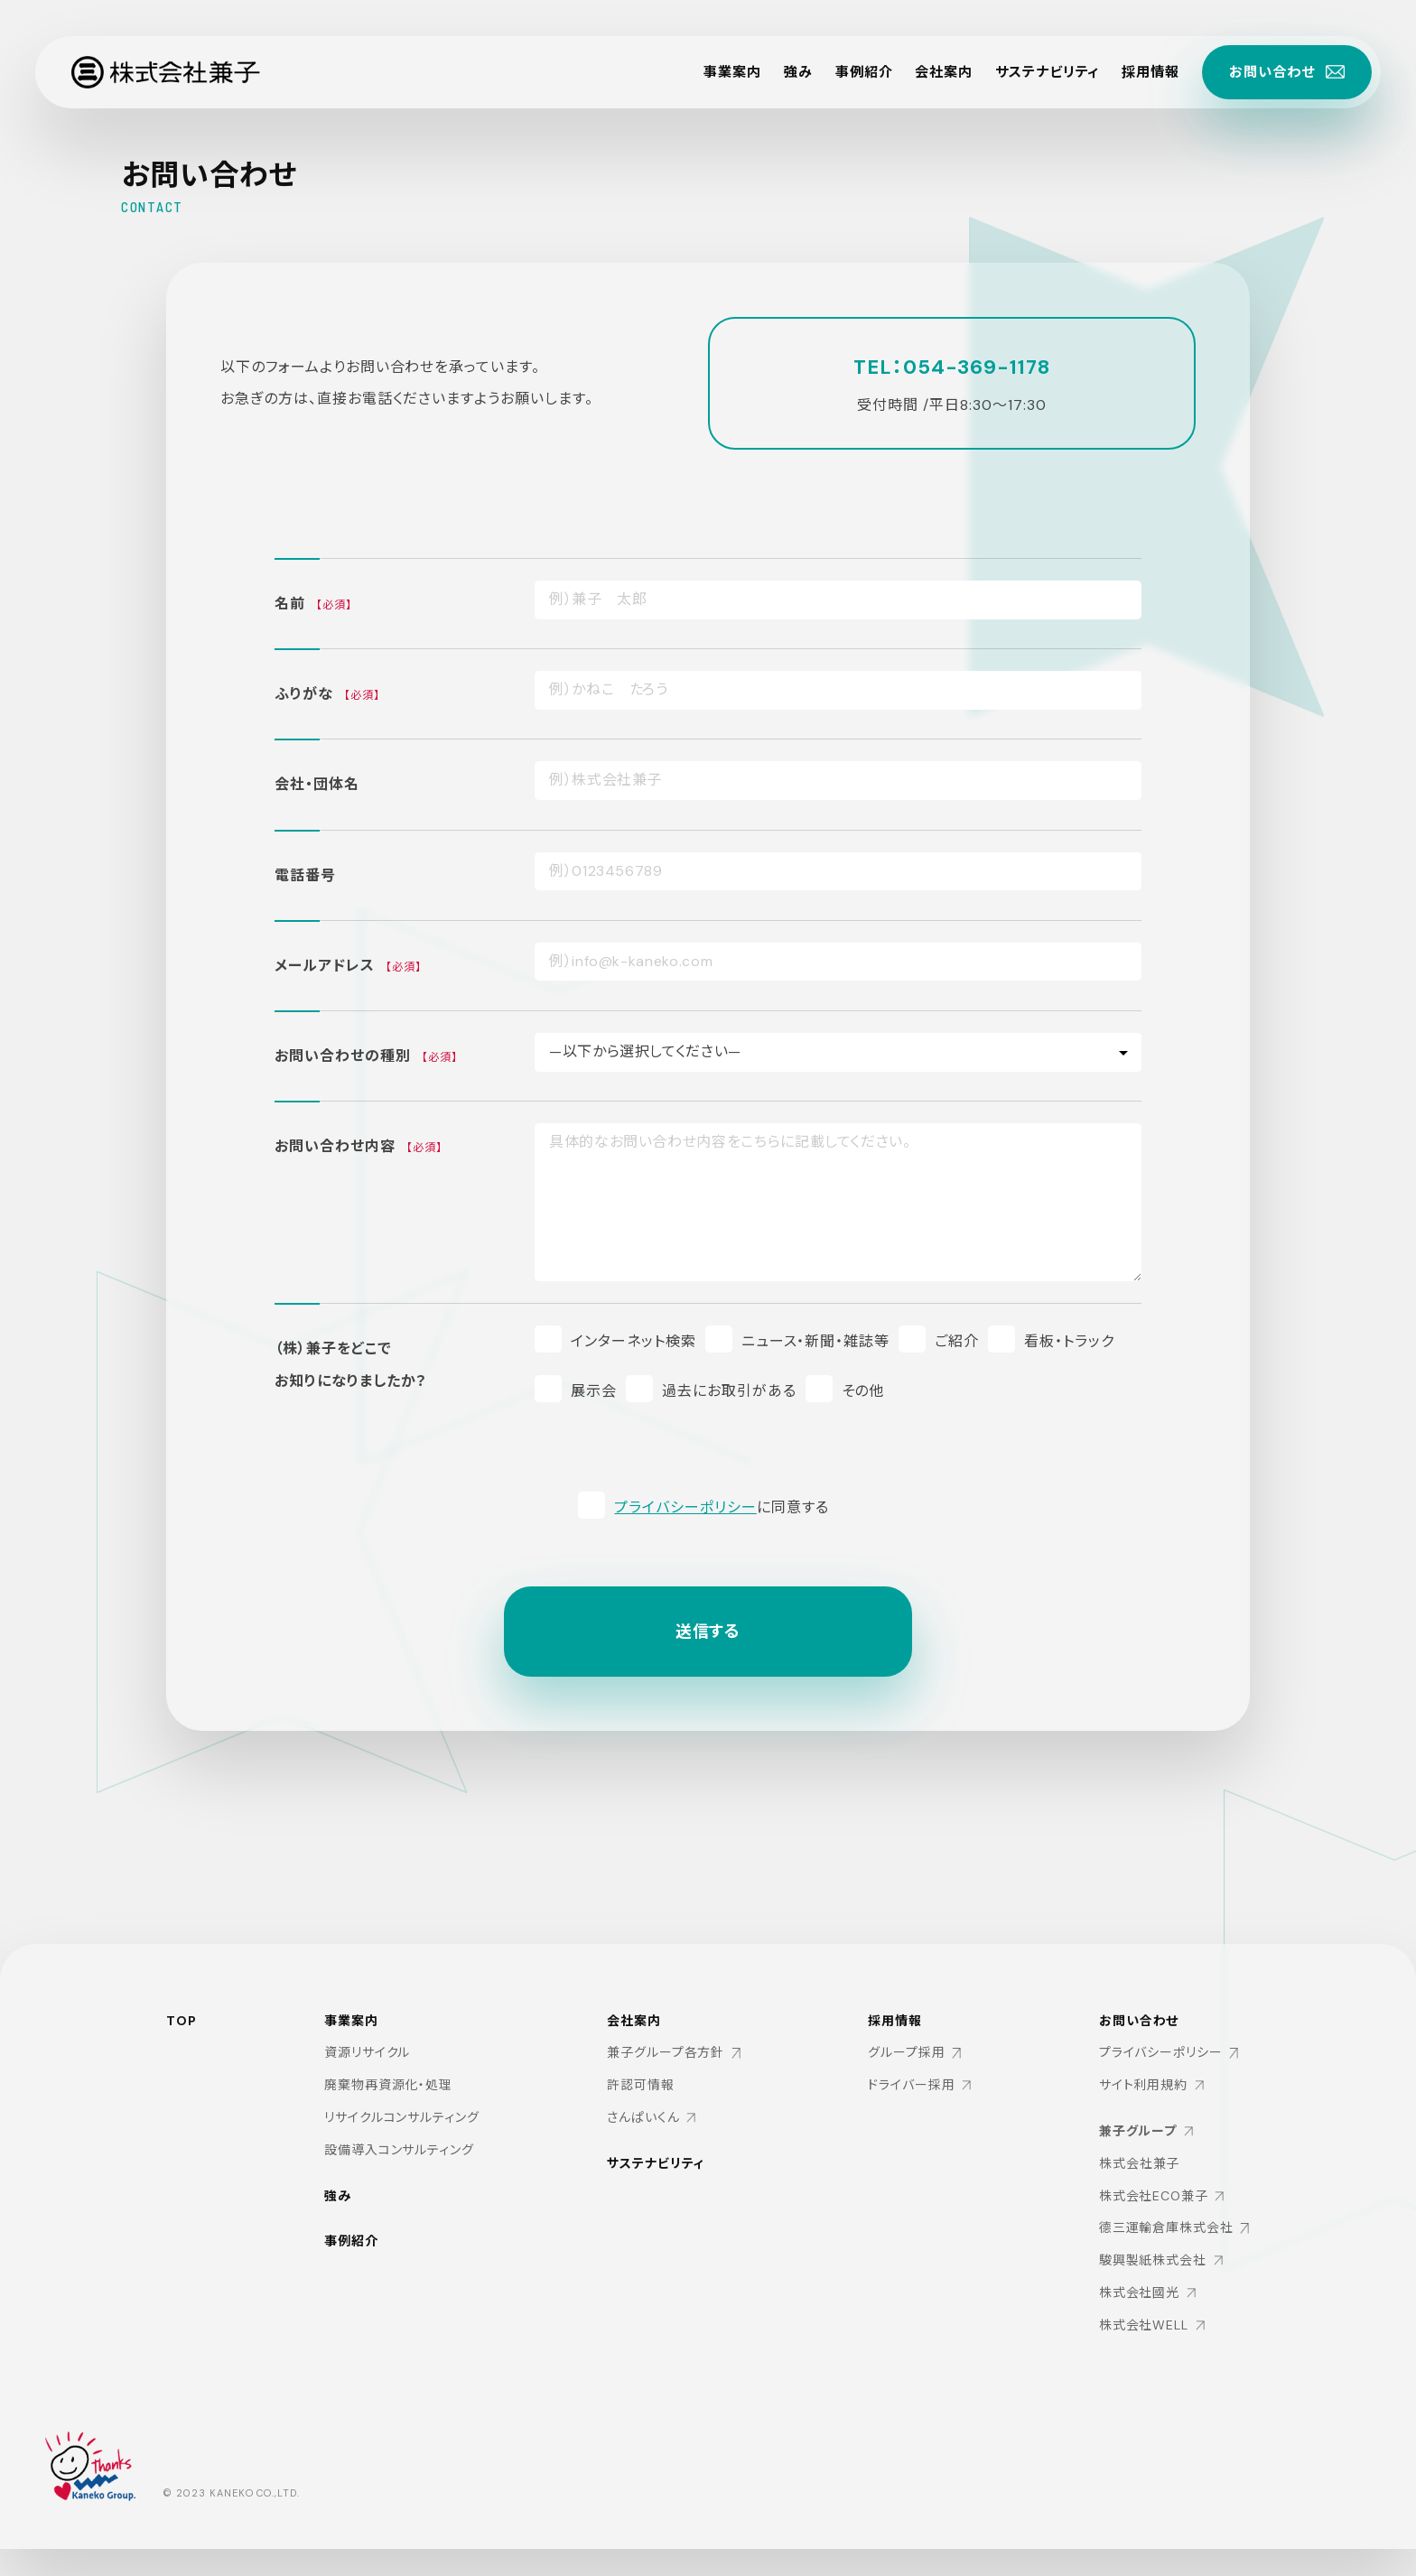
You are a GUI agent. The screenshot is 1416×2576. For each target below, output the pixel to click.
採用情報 (1142, 71)
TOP (181, 2021)
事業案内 (703, 71)
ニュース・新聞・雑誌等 (815, 1341)
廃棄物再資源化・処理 (387, 2086)
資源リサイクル (366, 2053)
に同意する (721, 1507)
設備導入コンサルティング (398, 2151)
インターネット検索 (633, 1341)
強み (772, 71)
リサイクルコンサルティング (401, 2118)
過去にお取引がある (729, 1390)
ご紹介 (957, 1341)
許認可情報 (640, 2086)
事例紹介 (840, 71)
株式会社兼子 (1138, 2165)
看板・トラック (1069, 1341)
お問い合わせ (1138, 2022)
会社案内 (924, 71)
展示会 (594, 1390)
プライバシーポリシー (685, 1507)
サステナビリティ (1033, 71)
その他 (863, 1390)
